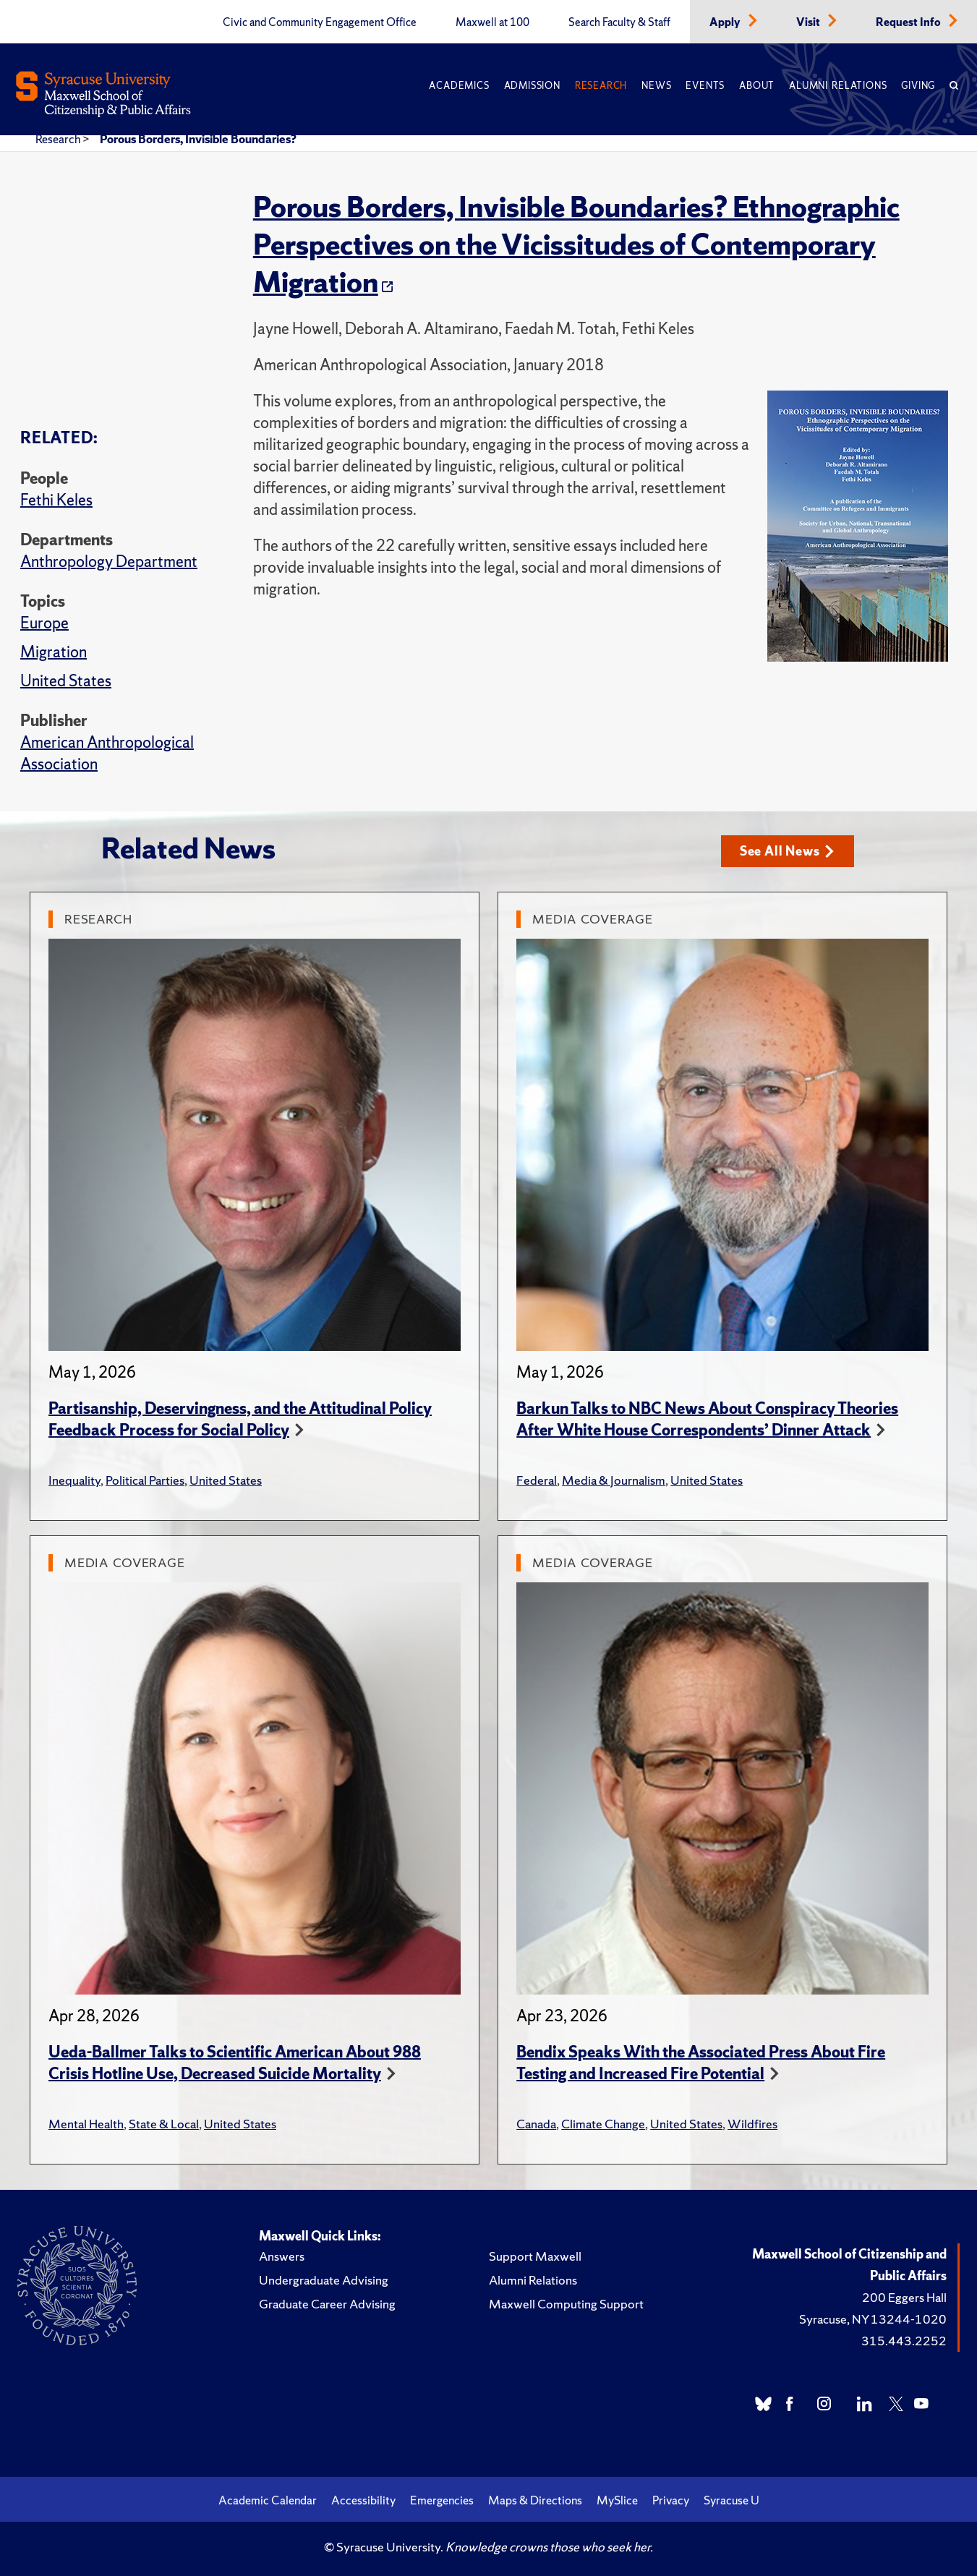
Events (705, 86)
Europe (44, 623)
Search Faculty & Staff (619, 22)
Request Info (909, 22)
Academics (459, 86)
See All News (787, 851)
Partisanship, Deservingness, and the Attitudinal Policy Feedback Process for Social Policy (240, 1419)
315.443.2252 (904, 2340)
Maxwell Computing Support (566, 2303)
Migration (53, 651)
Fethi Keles (56, 500)
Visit (809, 22)
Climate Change (603, 2123)
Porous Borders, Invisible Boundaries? (198, 139)
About (757, 86)
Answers (281, 2256)
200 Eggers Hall (904, 2297)
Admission (532, 86)
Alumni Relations (838, 86)
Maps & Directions (535, 2500)
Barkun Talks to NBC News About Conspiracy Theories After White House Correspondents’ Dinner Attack (707, 1419)
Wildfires (752, 2123)
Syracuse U (731, 2500)
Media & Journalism (613, 1480)
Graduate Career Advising (327, 2303)
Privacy (670, 2500)
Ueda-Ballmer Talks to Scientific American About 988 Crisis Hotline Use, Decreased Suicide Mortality (234, 2063)
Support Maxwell (535, 2256)
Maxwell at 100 (492, 22)
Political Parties (145, 1480)
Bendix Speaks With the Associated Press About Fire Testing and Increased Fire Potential (700, 2063)
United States (65, 680)
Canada (536, 2123)
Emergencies (442, 2500)
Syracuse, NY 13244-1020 (873, 2319)
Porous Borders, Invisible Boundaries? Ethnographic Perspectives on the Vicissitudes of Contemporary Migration (576, 244)
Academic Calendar (267, 2500)
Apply (726, 22)
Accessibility (363, 2500)
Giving (918, 86)
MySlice (617, 2500)
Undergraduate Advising (323, 2280)
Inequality (74, 1480)
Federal (536, 1480)
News (656, 86)
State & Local (164, 2123)
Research (601, 86)
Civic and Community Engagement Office (320, 22)
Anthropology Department (108, 561)
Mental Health (86, 2123)
